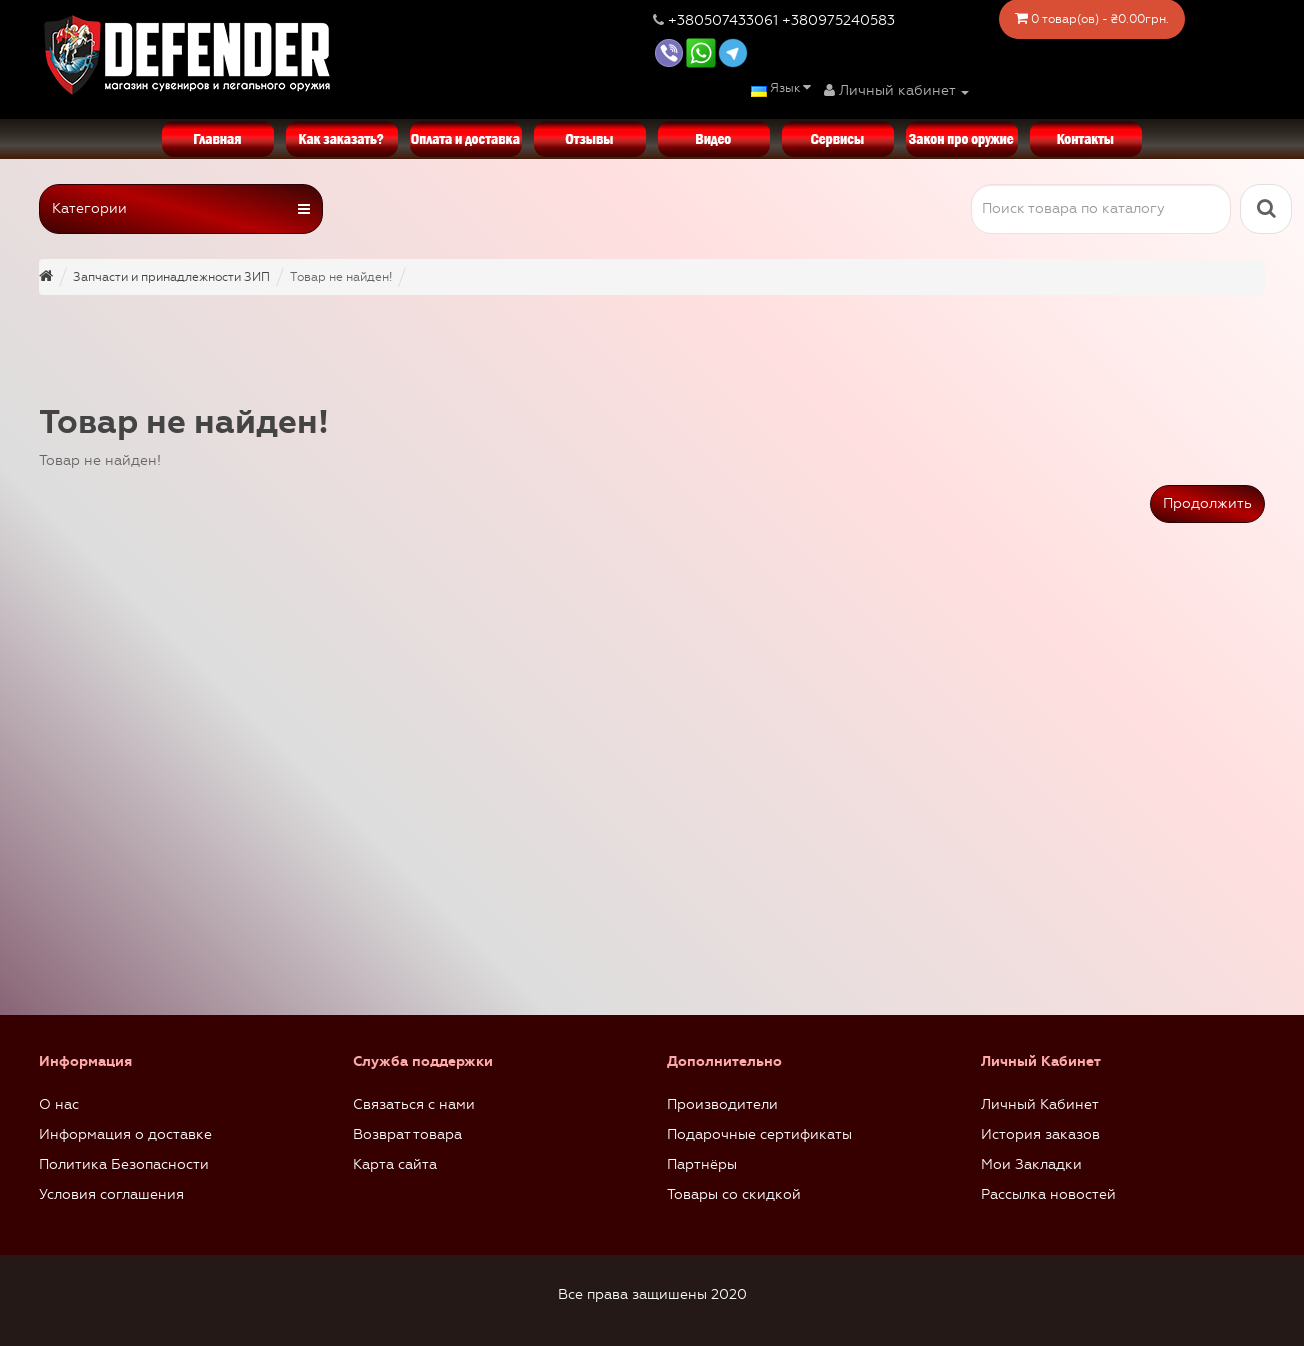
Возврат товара (407, 1134)
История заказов (1040, 1134)
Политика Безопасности (124, 1164)
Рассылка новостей (1048, 1194)
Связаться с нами (414, 1104)
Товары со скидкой (734, 1194)
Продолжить (1207, 503)
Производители (722, 1104)
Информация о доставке (125, 1134)
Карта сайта (395, 1164)
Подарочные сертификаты (759, 1134)
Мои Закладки (1031, 1164)
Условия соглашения (111, 1194)
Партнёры (702, 1164)
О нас (59, 1104)
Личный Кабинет (1040, 1104)
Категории (181, 209)
